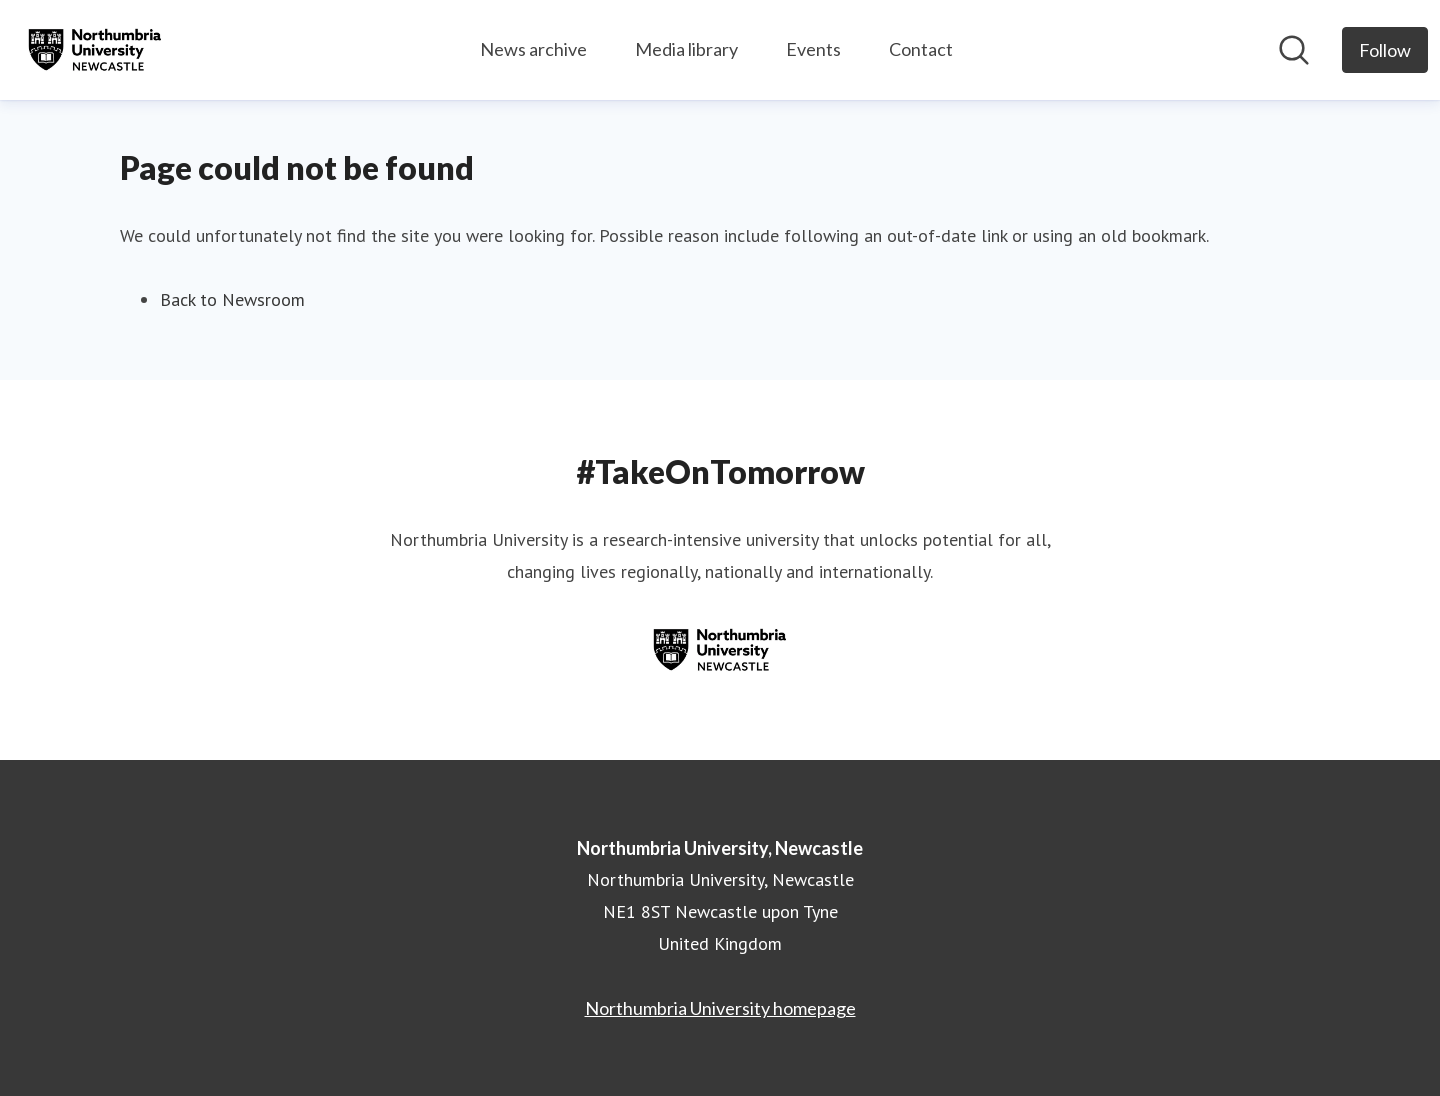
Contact (921, 49)
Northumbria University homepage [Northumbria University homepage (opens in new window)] (720, 1008)
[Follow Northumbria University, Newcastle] (1385, 50)
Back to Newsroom (232, 299)
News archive (533, 49)
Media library (686, 49)
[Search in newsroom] (1294, 50)
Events (813, 49)
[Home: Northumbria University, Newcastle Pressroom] (95, 50)
